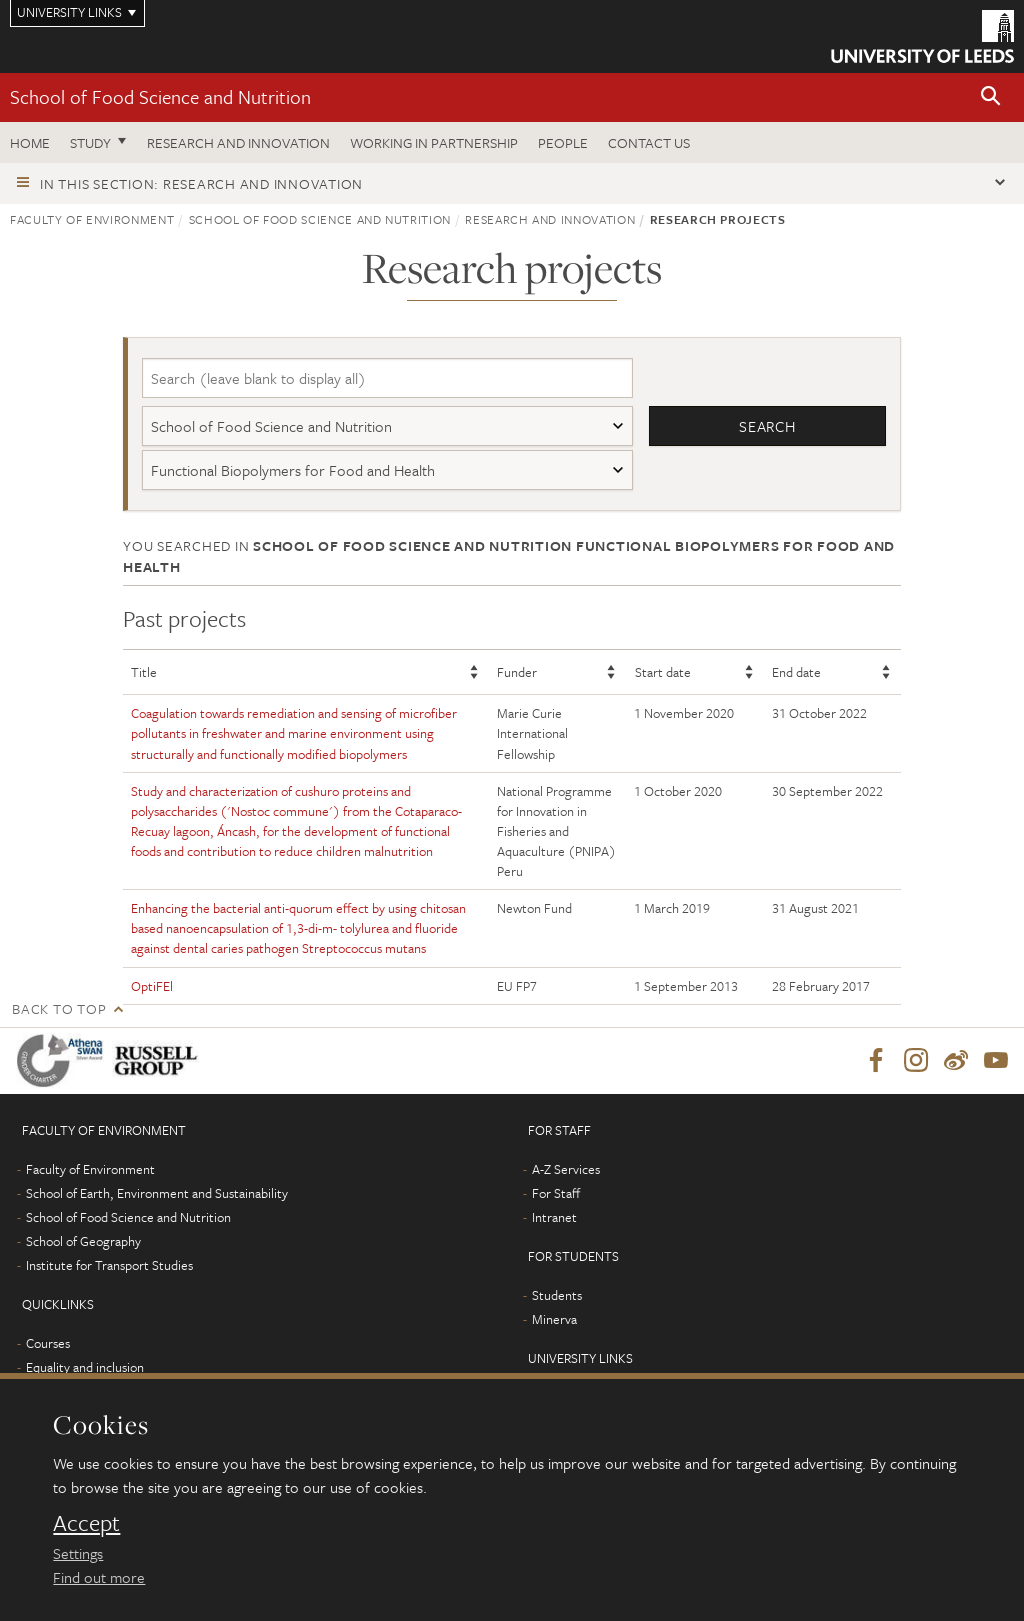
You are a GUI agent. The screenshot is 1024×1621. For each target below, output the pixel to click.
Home (30, 142)
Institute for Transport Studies (109, 1265)
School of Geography (83, 1241)
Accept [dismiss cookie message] (86, 1523)
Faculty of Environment (92, 219)
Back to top (59, 1008)
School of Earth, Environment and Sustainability (157, 1193)
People (563, 142)
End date (796, 672)
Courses (48, 1343)
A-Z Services (566, 1169)
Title (144, 672)
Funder (517, 672)
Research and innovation (238, 142)
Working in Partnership (434, 142)
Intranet (554, 1217)
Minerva (554, 1319)
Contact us (649, 142)
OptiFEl (152, 986)
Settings (78, 1553)
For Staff (556, 1193)
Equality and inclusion (85, 1367)
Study (90, 142)
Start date (663, 672)
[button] (991, 97)
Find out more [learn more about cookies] (99, 1577)
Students (557, 1295)
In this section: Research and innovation (201, 183)
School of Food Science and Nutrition (160, 96)
